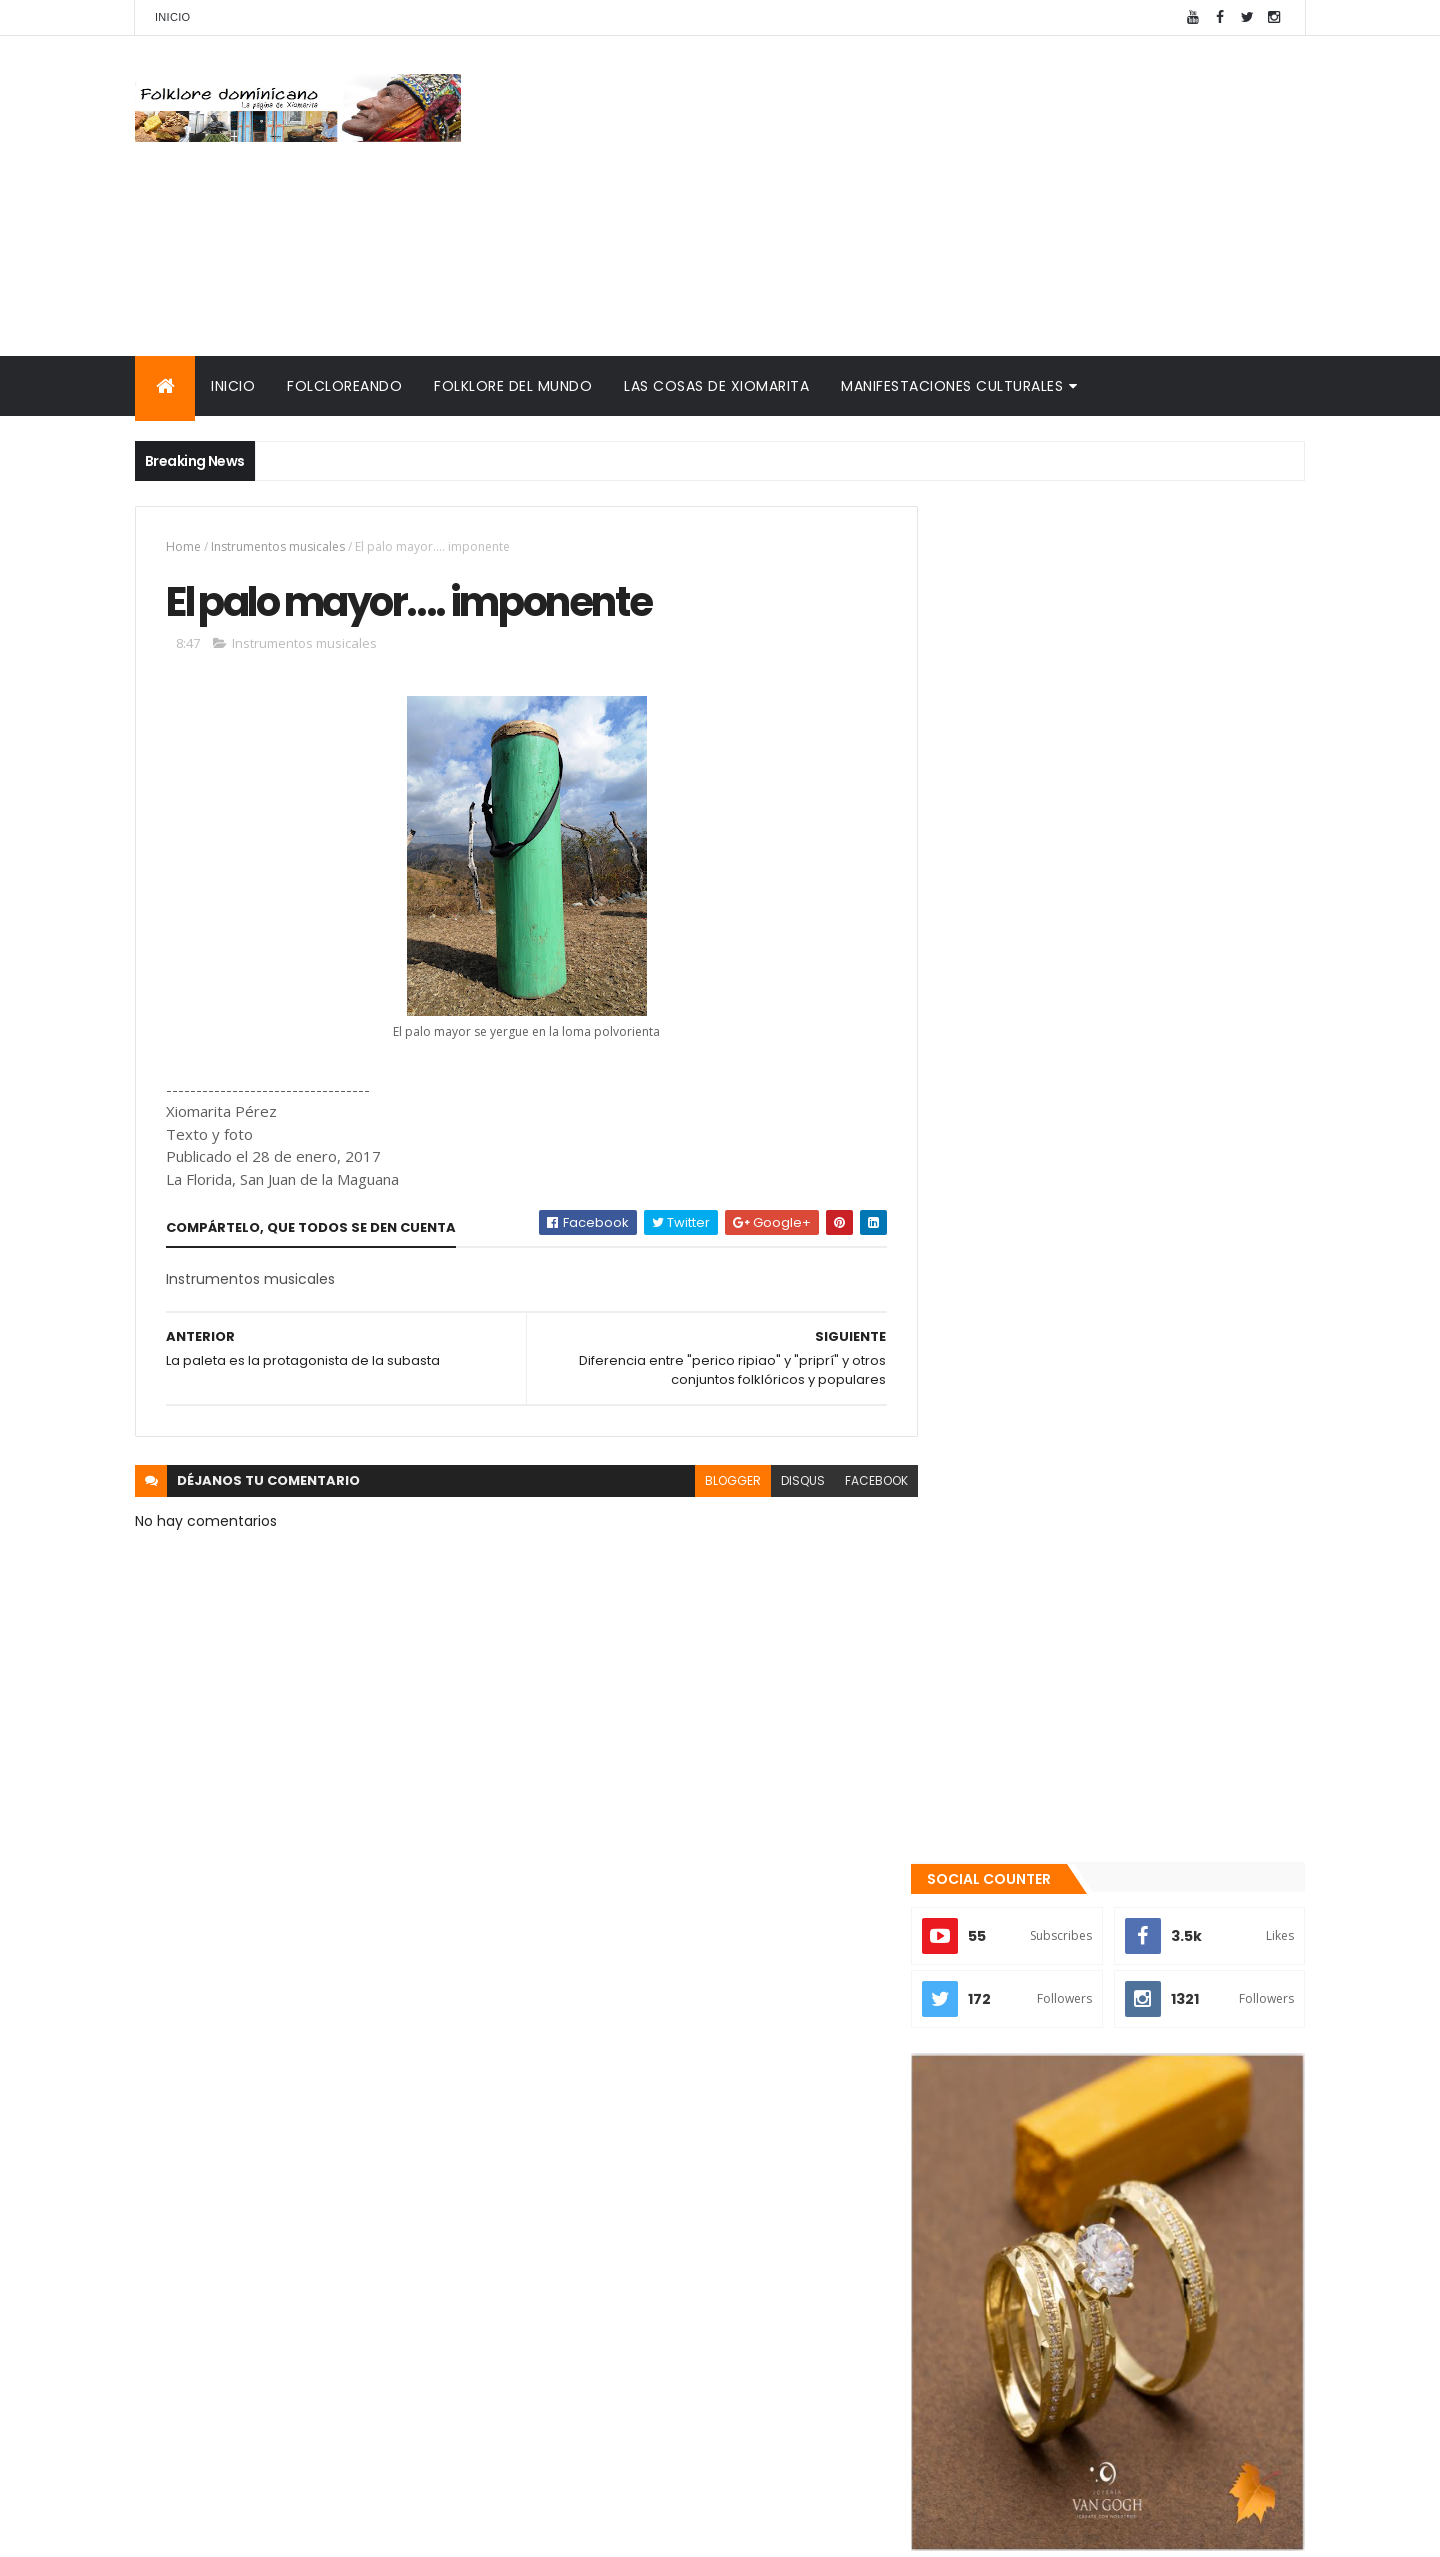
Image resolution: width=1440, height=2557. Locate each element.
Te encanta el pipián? (1105, 1931)
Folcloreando (344, 386)
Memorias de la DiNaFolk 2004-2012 (1077, 2273)
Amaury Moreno (185, 2529)
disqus (788, 1481)
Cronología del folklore (1031, 2249)
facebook (861, 1481)
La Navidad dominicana (1031, 2337)
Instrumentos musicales (278, 546)
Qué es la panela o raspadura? (1136, 1850)
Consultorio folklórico (1026, 2225)
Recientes (1033, 2101)
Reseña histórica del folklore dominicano (1099, 2409)
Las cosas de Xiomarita (716, 386)
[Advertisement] (941, 196)
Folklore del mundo (513, 386)
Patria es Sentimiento (1106, 2012)
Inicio (172, 17)
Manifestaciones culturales (952, 386)
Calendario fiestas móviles (1045, 2361)
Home (183, 546)
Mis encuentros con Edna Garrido (1069, 2202)
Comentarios (1215, 2101)
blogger (718, 1481)
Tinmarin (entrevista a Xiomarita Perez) (1096, 2385)
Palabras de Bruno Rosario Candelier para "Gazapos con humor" (1102, 2305)
